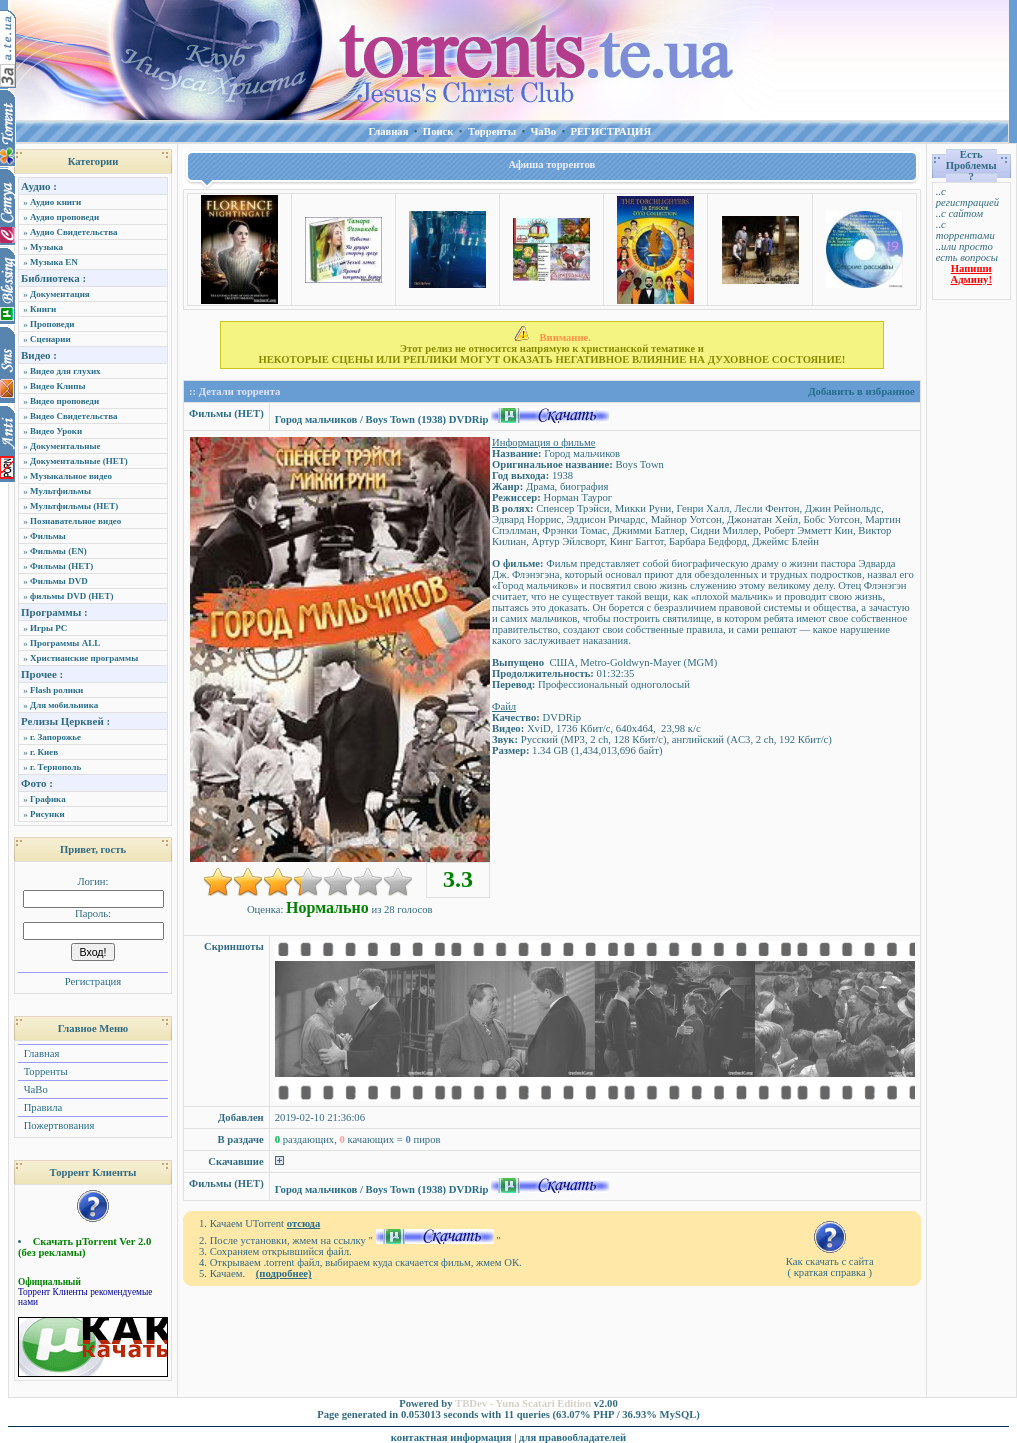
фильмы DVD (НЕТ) (71, 596)
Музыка (46, 247)
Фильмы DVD (59, 581)
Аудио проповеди (64, 217)
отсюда (304, 1223)
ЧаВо (34, 1089)
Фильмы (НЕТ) (61, 566)
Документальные (65, 446)
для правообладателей (572, 1437)
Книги (43, 309)
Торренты (44, 1071)
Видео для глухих (65, 371)
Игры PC (48, 628)
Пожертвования (57, 1125)
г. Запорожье (55, 737)
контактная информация (451, 1437)
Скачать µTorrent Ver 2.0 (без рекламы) (84, 1247)
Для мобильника (64, 705)
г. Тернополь (55, 767)
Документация (60, 294)
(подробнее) (284, 1273)
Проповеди (52, 324)
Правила (41, 1107)
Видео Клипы (57, 386)
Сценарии (50, 339)
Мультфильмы (60, 491)
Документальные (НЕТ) (79, 461)
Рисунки (47, 814)
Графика (48, 799)
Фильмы (48, 536)
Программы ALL (65, 643)
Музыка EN (54, 262)
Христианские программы (84, 658)
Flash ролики (56, 690)
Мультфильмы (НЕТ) (74, 506)
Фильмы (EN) (58, 551)
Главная (40, 1053)
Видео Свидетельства (74, 416)
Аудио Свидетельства (74, 232)
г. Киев (44, 752)
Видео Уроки (56, 431)
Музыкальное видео (71, 476)
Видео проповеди (64, 401)
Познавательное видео (75, 521)
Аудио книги (55, 202)
